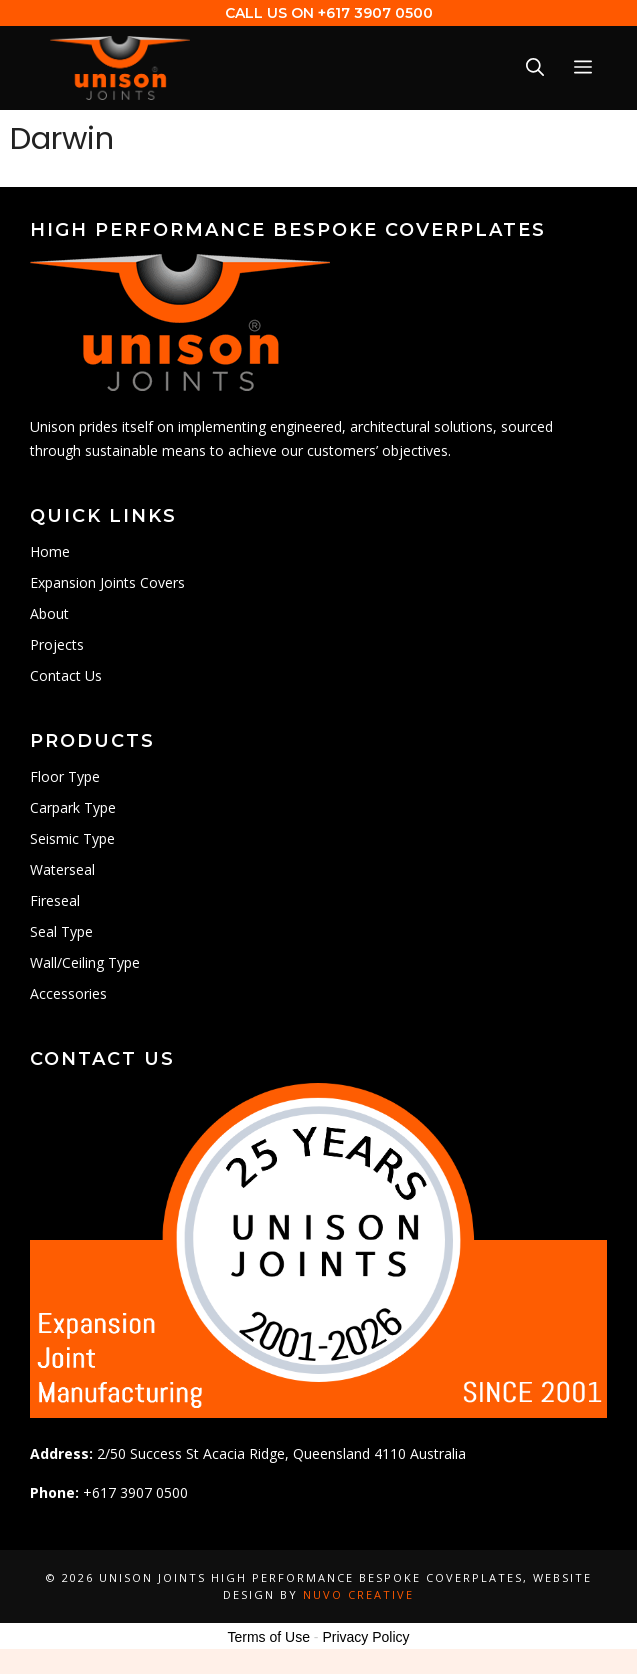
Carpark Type (73, 807)
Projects (57, 644)
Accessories (68, 993)
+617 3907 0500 (375, 13)
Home (50, 551)
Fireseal (55, 900)
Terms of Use (268, 1637)
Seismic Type (72, 838)
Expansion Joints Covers (107, 582)
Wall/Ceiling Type (85, 962)
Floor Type (65, 776)
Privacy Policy (365, 1637)
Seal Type (61, 931)
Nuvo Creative (358, 1594)
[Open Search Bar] (535, 67)
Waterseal (62, 869)
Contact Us (66, 675)
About (49, 613)
